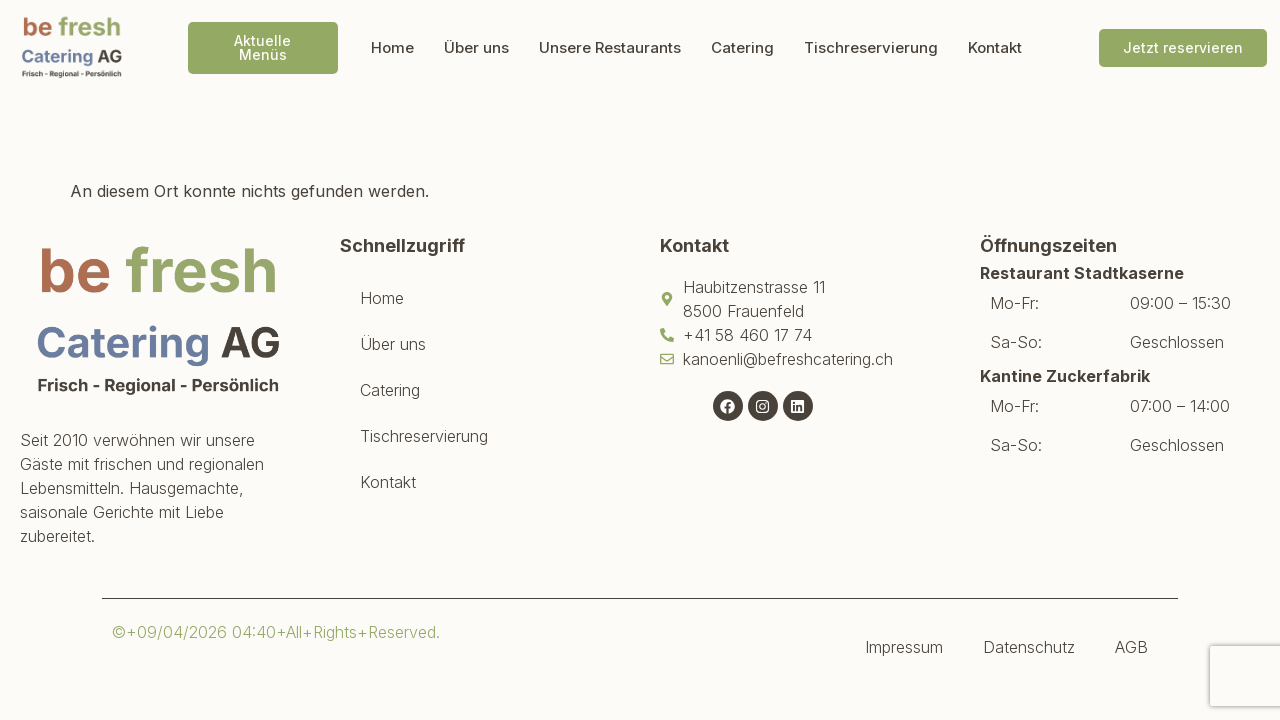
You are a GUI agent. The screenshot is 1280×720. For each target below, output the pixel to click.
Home (392, 47)
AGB (1131, 647)
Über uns (476, 47)
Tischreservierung (871, 47)
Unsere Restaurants (610, 47)
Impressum (904, 647)
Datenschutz (1029, 647)
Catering (742, 47)
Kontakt (995, 47)
